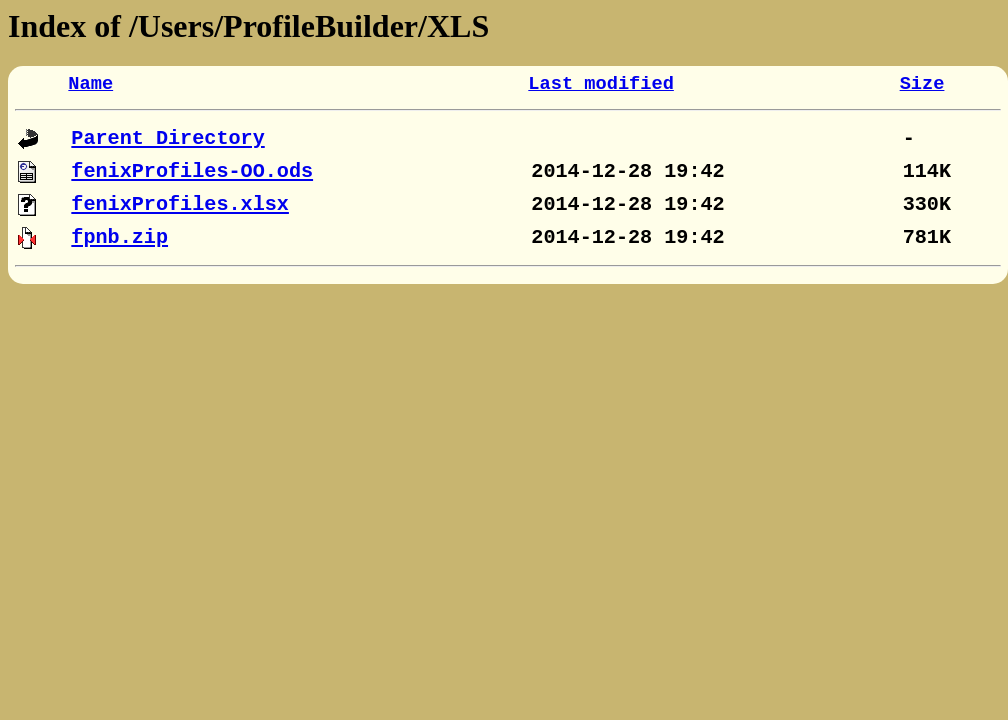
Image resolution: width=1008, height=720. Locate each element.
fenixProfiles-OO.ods (192, 171)
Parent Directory (167, 138)
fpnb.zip (119, 237)
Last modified (601, 84)
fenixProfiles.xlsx (180, 204)
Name (90, 84)
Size (922, 84)
